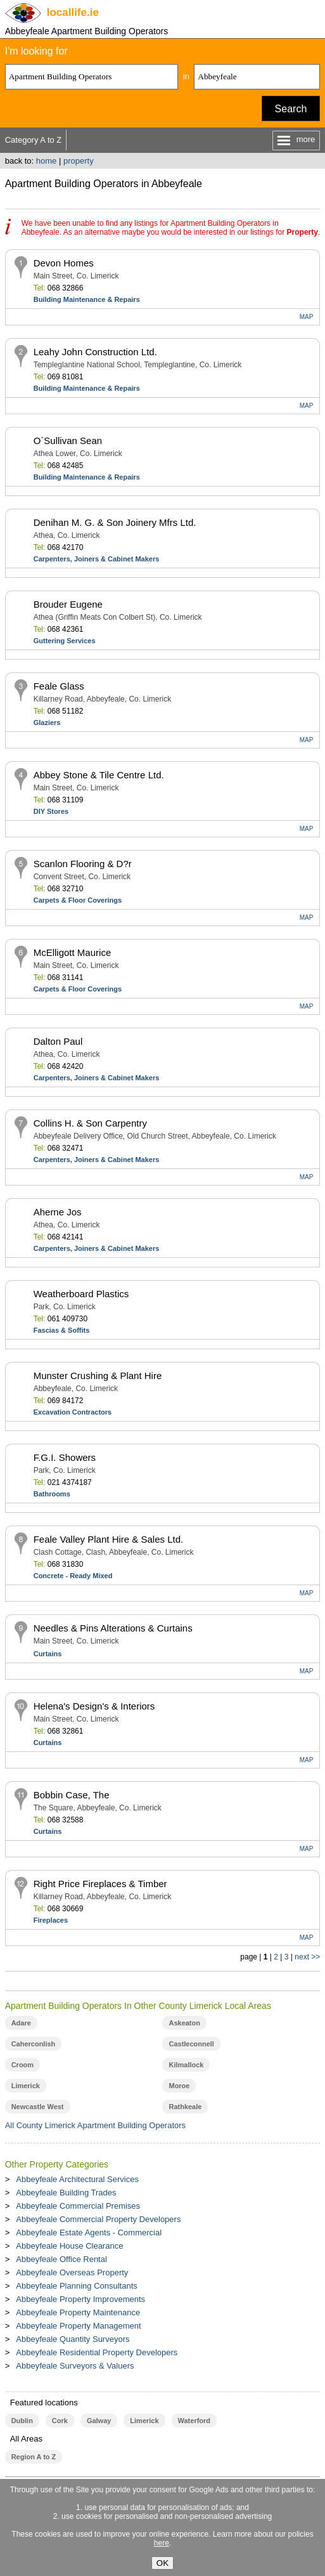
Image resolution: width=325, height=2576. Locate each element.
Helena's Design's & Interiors (94, 1706)
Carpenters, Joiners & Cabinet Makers (97, 559)
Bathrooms (52, 1494)
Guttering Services (65, 640)
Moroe (179, 2085)
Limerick (25, 2085)
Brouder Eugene (68, 604)
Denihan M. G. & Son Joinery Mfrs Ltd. (115, 522)
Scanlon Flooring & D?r (83, 863)
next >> (307, 1956)
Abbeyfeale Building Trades (66, 2192)
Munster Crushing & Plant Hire (98, 1375)
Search (291, 108)
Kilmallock (186, 2065)
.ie (73, 12)
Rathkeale (185, 2106)
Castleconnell (191, 2044)
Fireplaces (51, 1920)
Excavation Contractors (73, 1412)
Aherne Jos (58, 1211)
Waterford (194, 2420)
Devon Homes (64, 263)
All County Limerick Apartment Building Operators (95, 2125)
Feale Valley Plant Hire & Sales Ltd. (109, 1539)
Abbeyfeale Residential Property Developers (96, 2352)
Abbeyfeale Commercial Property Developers (98, 2219)
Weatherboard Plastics (81, 1293)
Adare (21, 2023)
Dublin (22, 2420)
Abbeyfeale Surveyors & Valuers (75, 2365)
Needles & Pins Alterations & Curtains (113, 1628)
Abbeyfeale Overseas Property (72, 2272)
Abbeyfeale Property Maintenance (78, 2312)
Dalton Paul (58, 1041)
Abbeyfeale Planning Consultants (76, 2286)
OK (162, 2563)
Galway (99, 2420)
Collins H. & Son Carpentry (90, 1123)
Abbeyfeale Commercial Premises (78, 2206)
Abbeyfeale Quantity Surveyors (72, 2339)
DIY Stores (51, 811)
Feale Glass (59, 686)
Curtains (48, 1653)
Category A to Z (33, 140)
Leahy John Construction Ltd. (95, 351)
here (161, 2543)
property (78, 161)
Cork (60, 2420)
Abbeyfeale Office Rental (61, 2259)
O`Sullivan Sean (68, 440)
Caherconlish (33, 2044)
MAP (307, 316)
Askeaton (184, 2023)
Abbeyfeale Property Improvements (80, 2299)
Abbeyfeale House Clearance (69, 2246)
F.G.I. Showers (65, 1457)
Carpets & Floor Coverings (78, 900)
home (46, 161)
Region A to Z (33, 2457)
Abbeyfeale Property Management (78, 2326)
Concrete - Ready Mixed (73, 1575)
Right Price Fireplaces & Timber (100, 1883)
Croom (22, 2065)
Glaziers (47, 722)
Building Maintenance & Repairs (87, 299)
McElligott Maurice (73, 952)
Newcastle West (37, 2106)
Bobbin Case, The (72, 1794)
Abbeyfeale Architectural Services (77, 2179)
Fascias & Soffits (62, 1330)
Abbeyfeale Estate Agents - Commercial (89, 2232)
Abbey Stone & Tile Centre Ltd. (99, 774)
